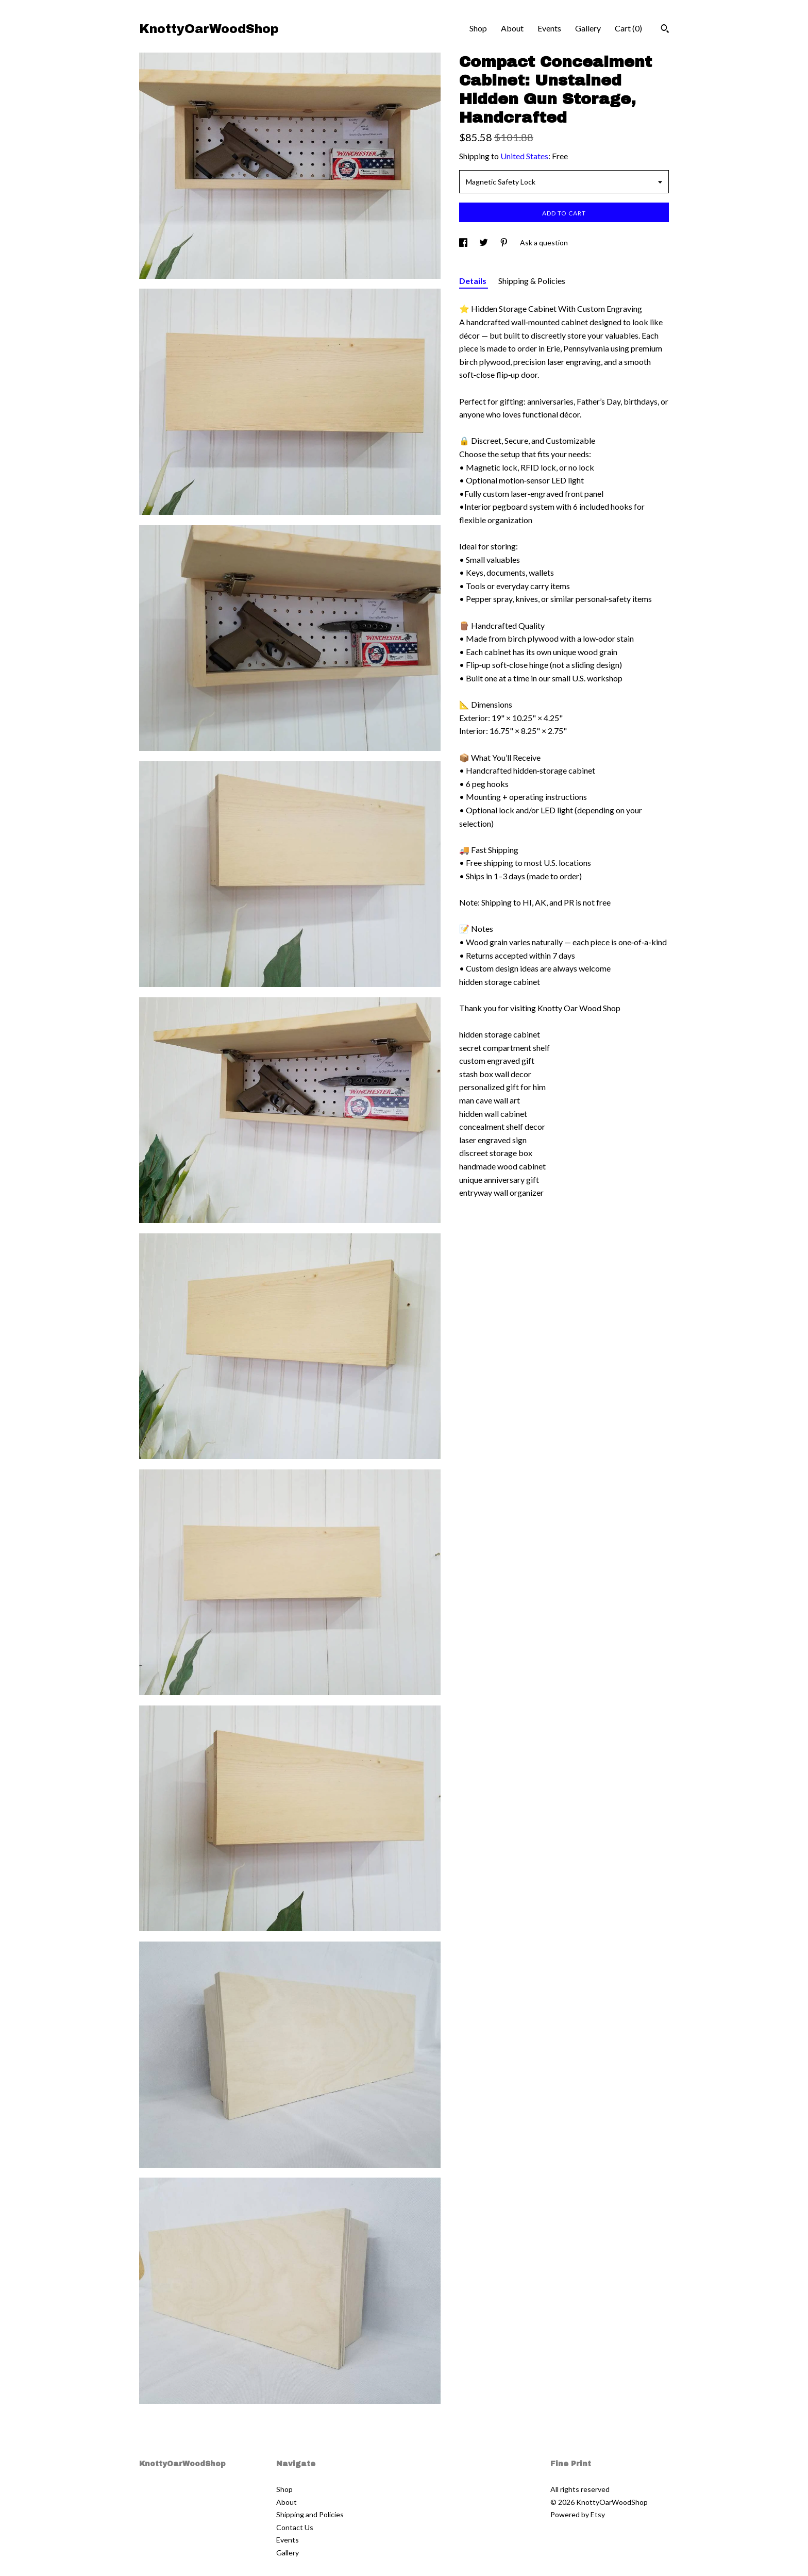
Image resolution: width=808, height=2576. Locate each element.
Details (473, 281)
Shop (478, 28)
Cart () (628, 28)
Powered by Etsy (577, 2514)
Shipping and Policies (310, 2514)
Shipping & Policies (531, 281)
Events (549, 28)
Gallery (588, 28)
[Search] (665, 30)
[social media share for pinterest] (505, 242)
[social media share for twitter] (484, 242)
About (512, 28)
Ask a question (544, 242)
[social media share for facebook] (464, 242)
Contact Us (294, 2527)
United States (524, 156)
